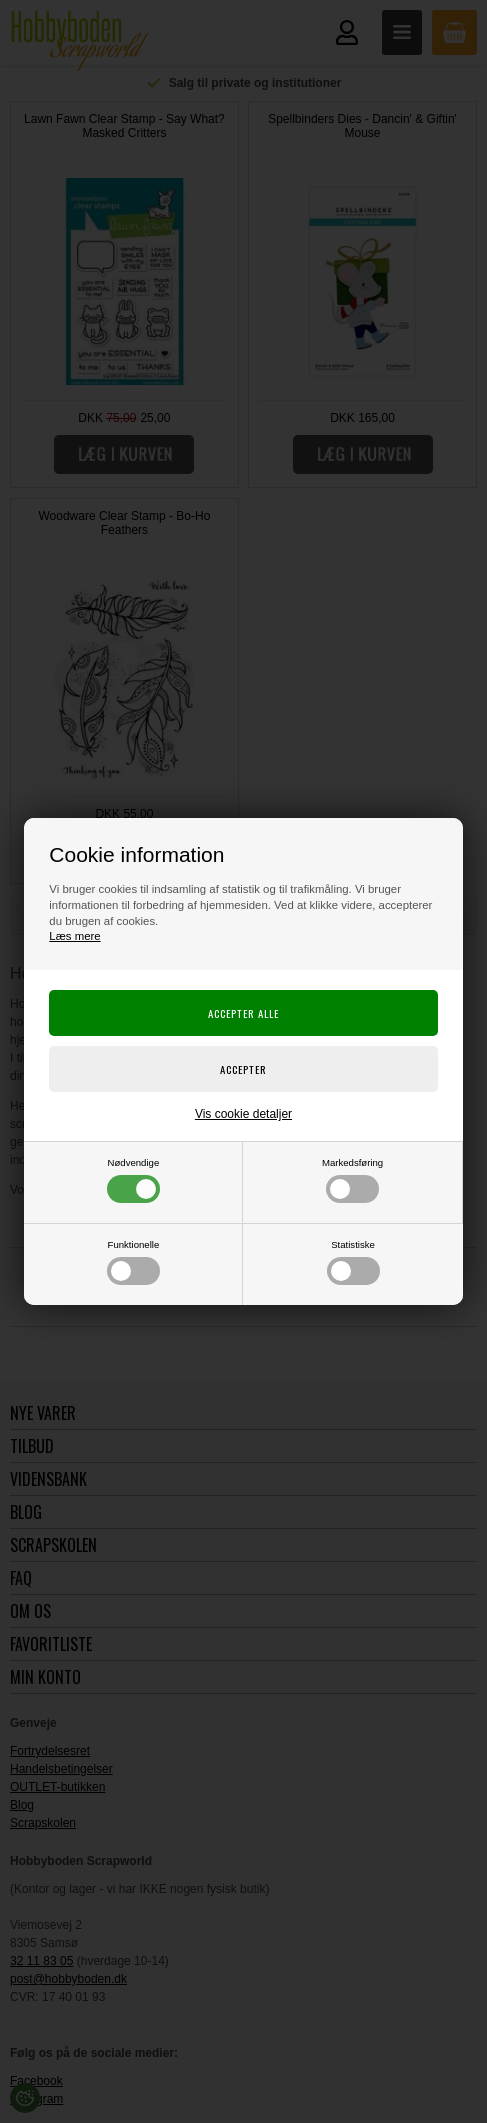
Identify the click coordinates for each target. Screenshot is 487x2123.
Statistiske (353, 1262)
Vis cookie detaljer (243, 1114)
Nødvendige (133, 1180)
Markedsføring (352, 1180)
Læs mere (74, 936)
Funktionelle (133, 1262)
